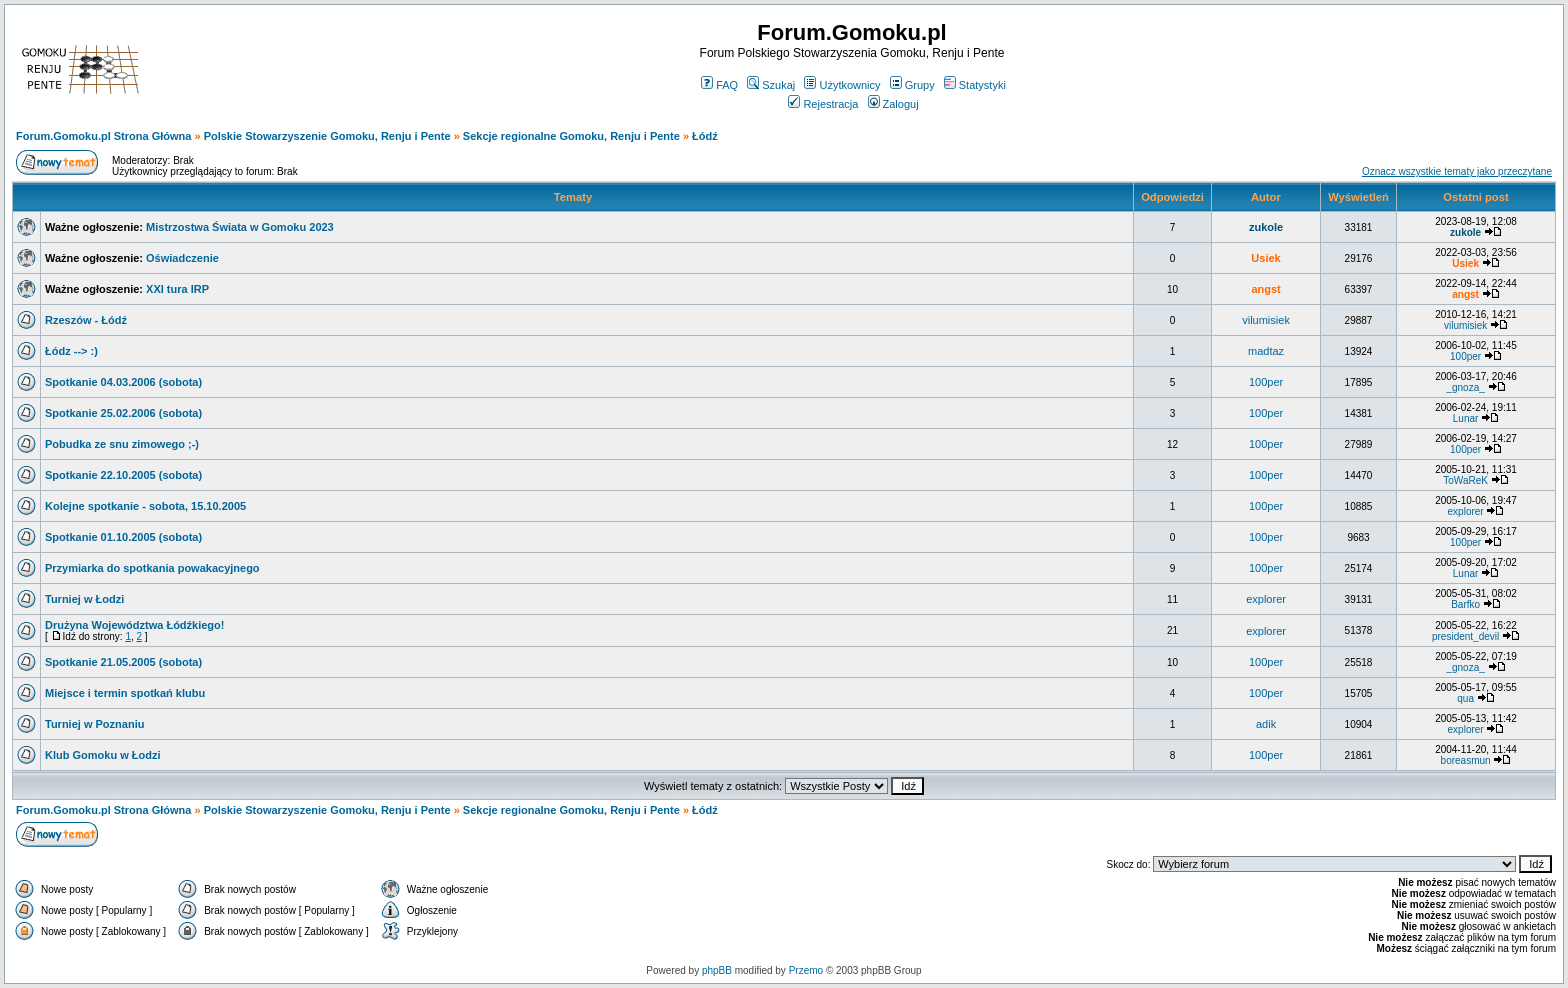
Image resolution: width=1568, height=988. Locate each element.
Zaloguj (893, 104)
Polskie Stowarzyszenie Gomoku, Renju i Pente (327, 136)
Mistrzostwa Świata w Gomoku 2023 (240, 227)
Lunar (1466, 418)
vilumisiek (1266, 320)
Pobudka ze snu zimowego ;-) (122, 444)
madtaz (1266, 351)
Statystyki (975, 85)
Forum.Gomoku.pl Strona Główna (103, 136)
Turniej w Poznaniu (94, 724)
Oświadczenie (182, 258)
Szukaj (771, 85)
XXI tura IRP (177, 289)
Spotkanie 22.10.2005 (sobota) (123, 475)
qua (1465, 698)
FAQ (719, 85)
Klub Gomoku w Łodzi (103, 755)
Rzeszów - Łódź (86, 320)
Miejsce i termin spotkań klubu (125, 693)
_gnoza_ (1465, 387)
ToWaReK (1465, 480)
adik (1266, 724)
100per (1465, 356)
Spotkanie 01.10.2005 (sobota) (123, 537)
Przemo (806, 970)
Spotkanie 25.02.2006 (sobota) (123, 413)
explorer (1466, 511)
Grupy (912, 85)
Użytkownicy (842, 85)
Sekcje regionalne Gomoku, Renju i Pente (571, 136)
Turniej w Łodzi (84, 599)
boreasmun (1466, 760)
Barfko (1465, 604)
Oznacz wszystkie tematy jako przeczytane (1457, 171)
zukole (1266, 227)
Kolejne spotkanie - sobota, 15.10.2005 (145, 506)
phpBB (717, 970)
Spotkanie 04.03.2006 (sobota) (123, 382)
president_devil (1465, 636)
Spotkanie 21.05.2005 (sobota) (123, 662)
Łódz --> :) (71, 351)
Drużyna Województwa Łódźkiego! (134, 625)
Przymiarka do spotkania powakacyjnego (152, 568)
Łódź (705, 136)
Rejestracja (823, 104)
